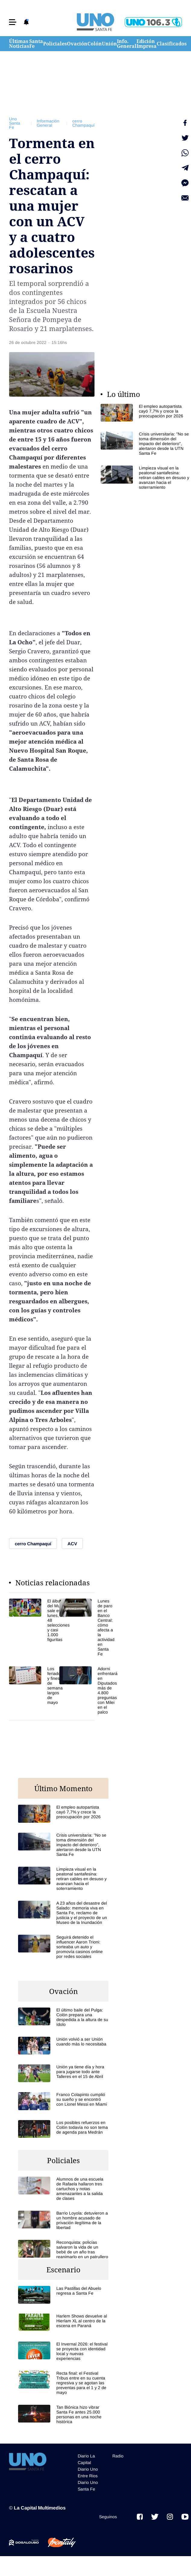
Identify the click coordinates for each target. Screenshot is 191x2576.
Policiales (55, 43)
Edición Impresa (146, 43)
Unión (109, 43)
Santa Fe (36, 43)
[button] (12, 22)
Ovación (77, 43)
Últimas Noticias (19, 43)
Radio (118, 2456)
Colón (94, 43)
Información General (48, 123)
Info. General (126, 43)
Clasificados (172, 43)
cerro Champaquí (83, 123)
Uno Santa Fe (14, 123)
